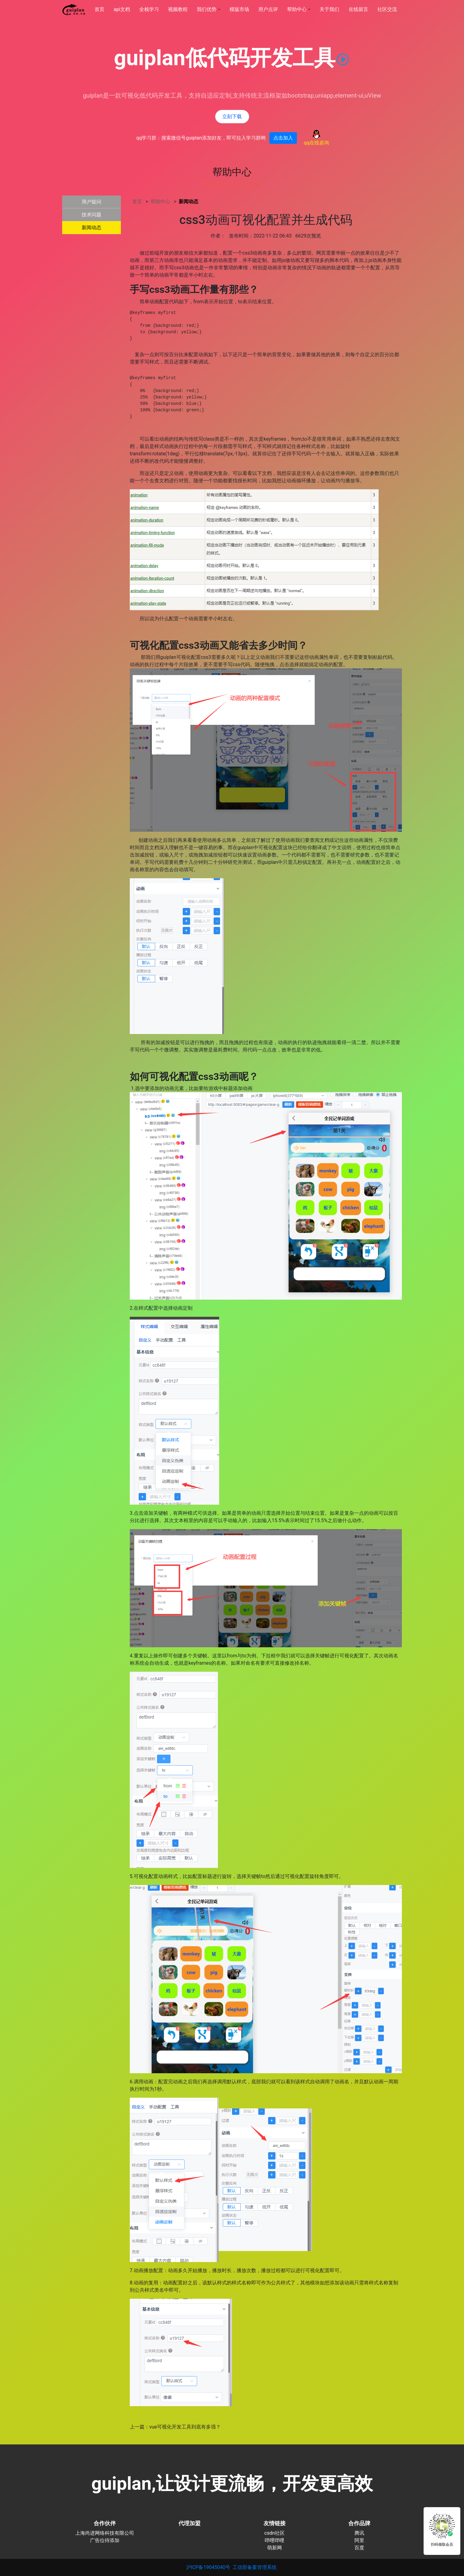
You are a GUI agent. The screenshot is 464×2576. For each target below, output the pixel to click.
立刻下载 (232, 116)
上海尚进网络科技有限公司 (104, 2533)
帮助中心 (161, 201)
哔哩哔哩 (274, 2540)
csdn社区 (274, 2533)
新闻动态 (188, 201)
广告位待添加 (104, 2540)
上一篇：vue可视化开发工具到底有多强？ (175, 2427)
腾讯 (359, 2533)
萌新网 (274, 2548)
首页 (137, 201)
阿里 (359, 2540)
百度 (359, 2548)
